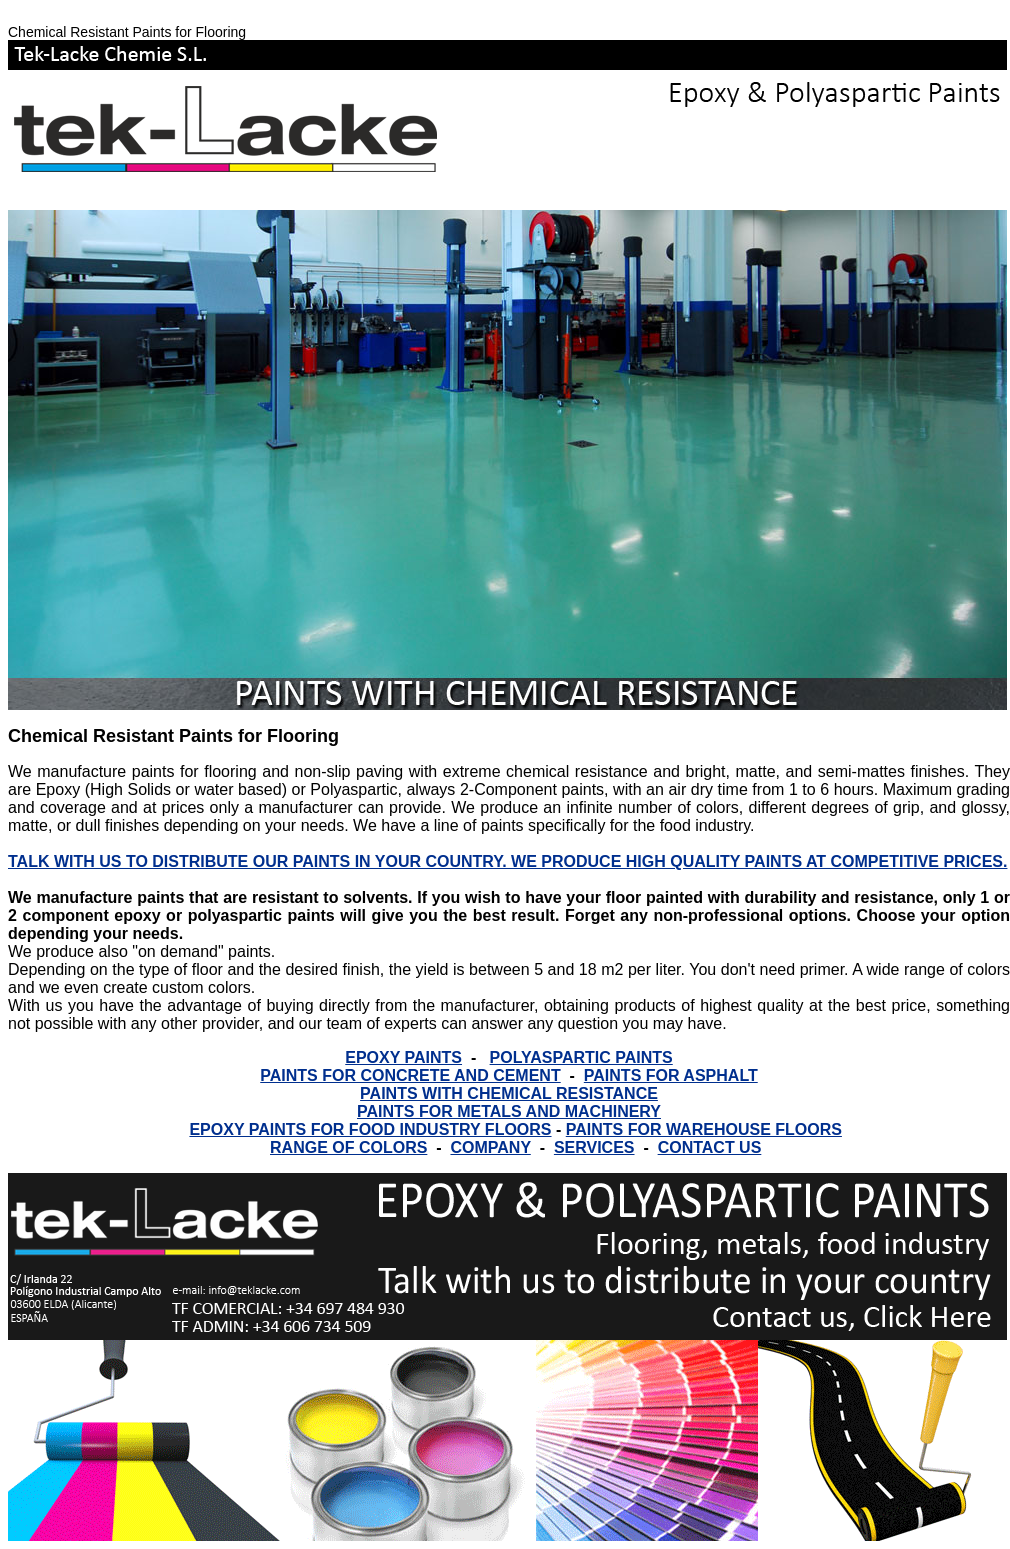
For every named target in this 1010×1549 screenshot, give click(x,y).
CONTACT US (710, 1147)
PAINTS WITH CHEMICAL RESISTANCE (509, 1093)
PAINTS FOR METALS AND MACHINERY (509, 1111)
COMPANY (490, 1147)
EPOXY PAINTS (403, 1057)
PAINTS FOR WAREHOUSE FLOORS (704, 1129)
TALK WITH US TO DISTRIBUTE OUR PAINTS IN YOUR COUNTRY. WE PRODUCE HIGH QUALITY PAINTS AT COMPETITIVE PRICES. (507, 861)
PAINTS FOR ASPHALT (671, 1075)
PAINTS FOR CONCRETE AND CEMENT (410, 1075)
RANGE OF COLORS (348, 1147)
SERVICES (594, 1147)
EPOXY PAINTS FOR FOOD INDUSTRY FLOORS (370, 1129)
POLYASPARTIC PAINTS (581, 1057)
